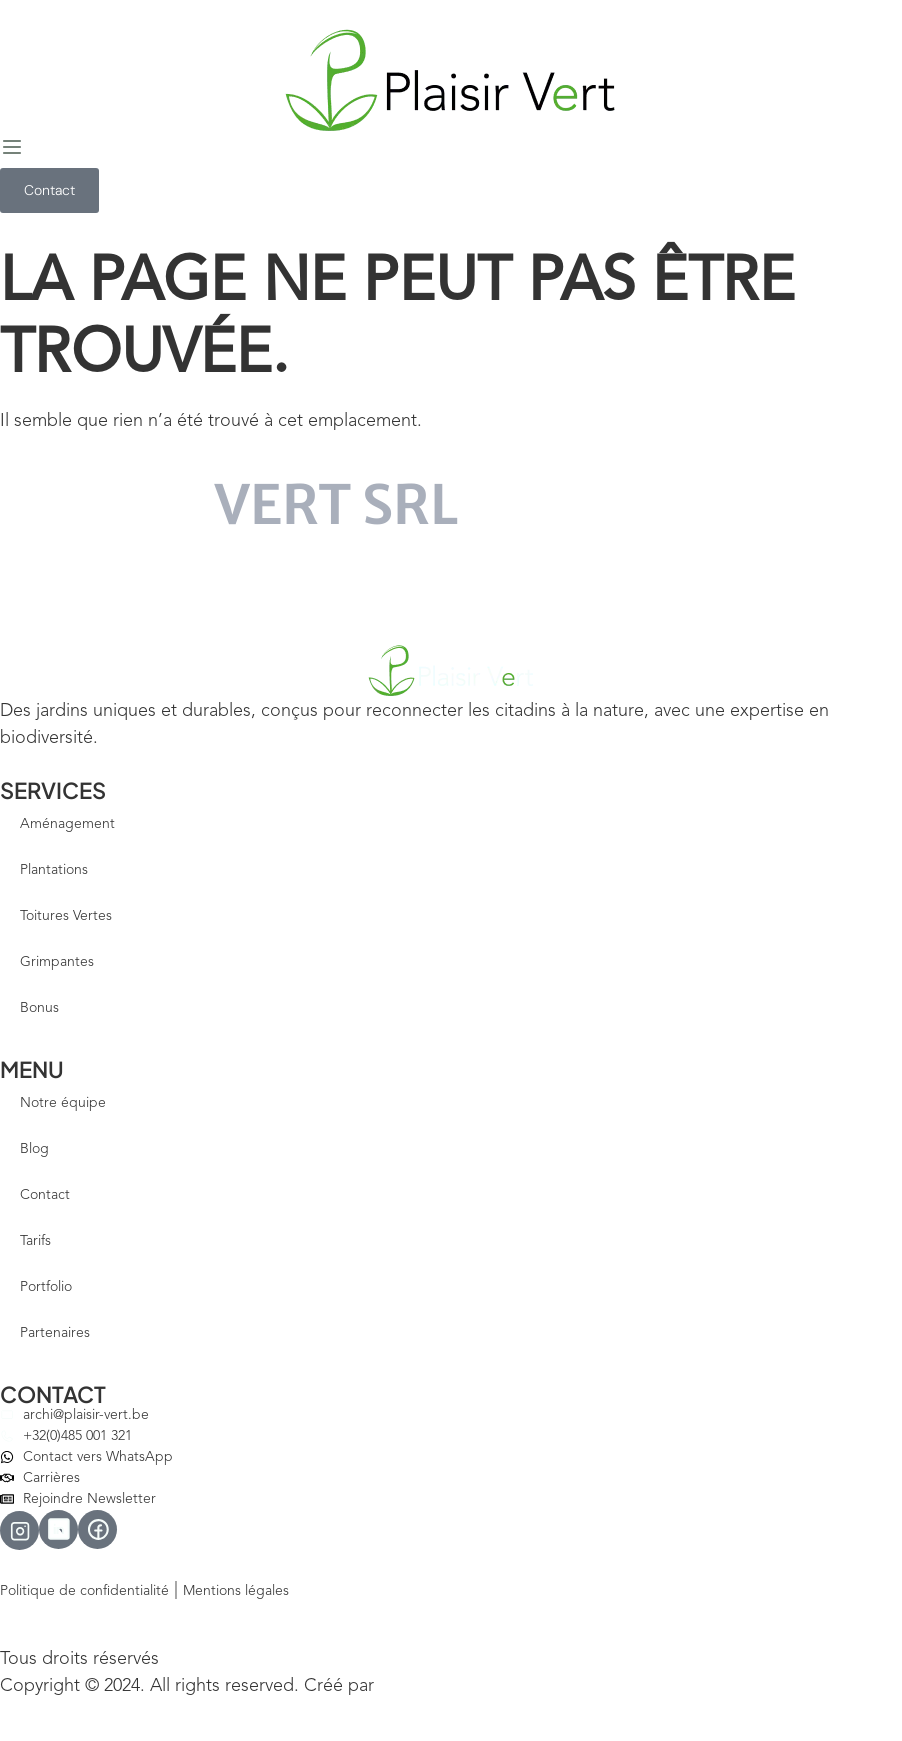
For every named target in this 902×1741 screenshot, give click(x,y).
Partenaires (55, 1333)
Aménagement (67, 824)
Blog (34, 1149)
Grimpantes (57, 962)
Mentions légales (236, 1591)
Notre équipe (63, 1103)
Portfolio (46, 1287)
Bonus (39, 1008)
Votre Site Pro (422, 1687)
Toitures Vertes (66, 916)
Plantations (54, 870)
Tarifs (35, 1241)
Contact (45, 1195)
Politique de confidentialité (84, 1591)
